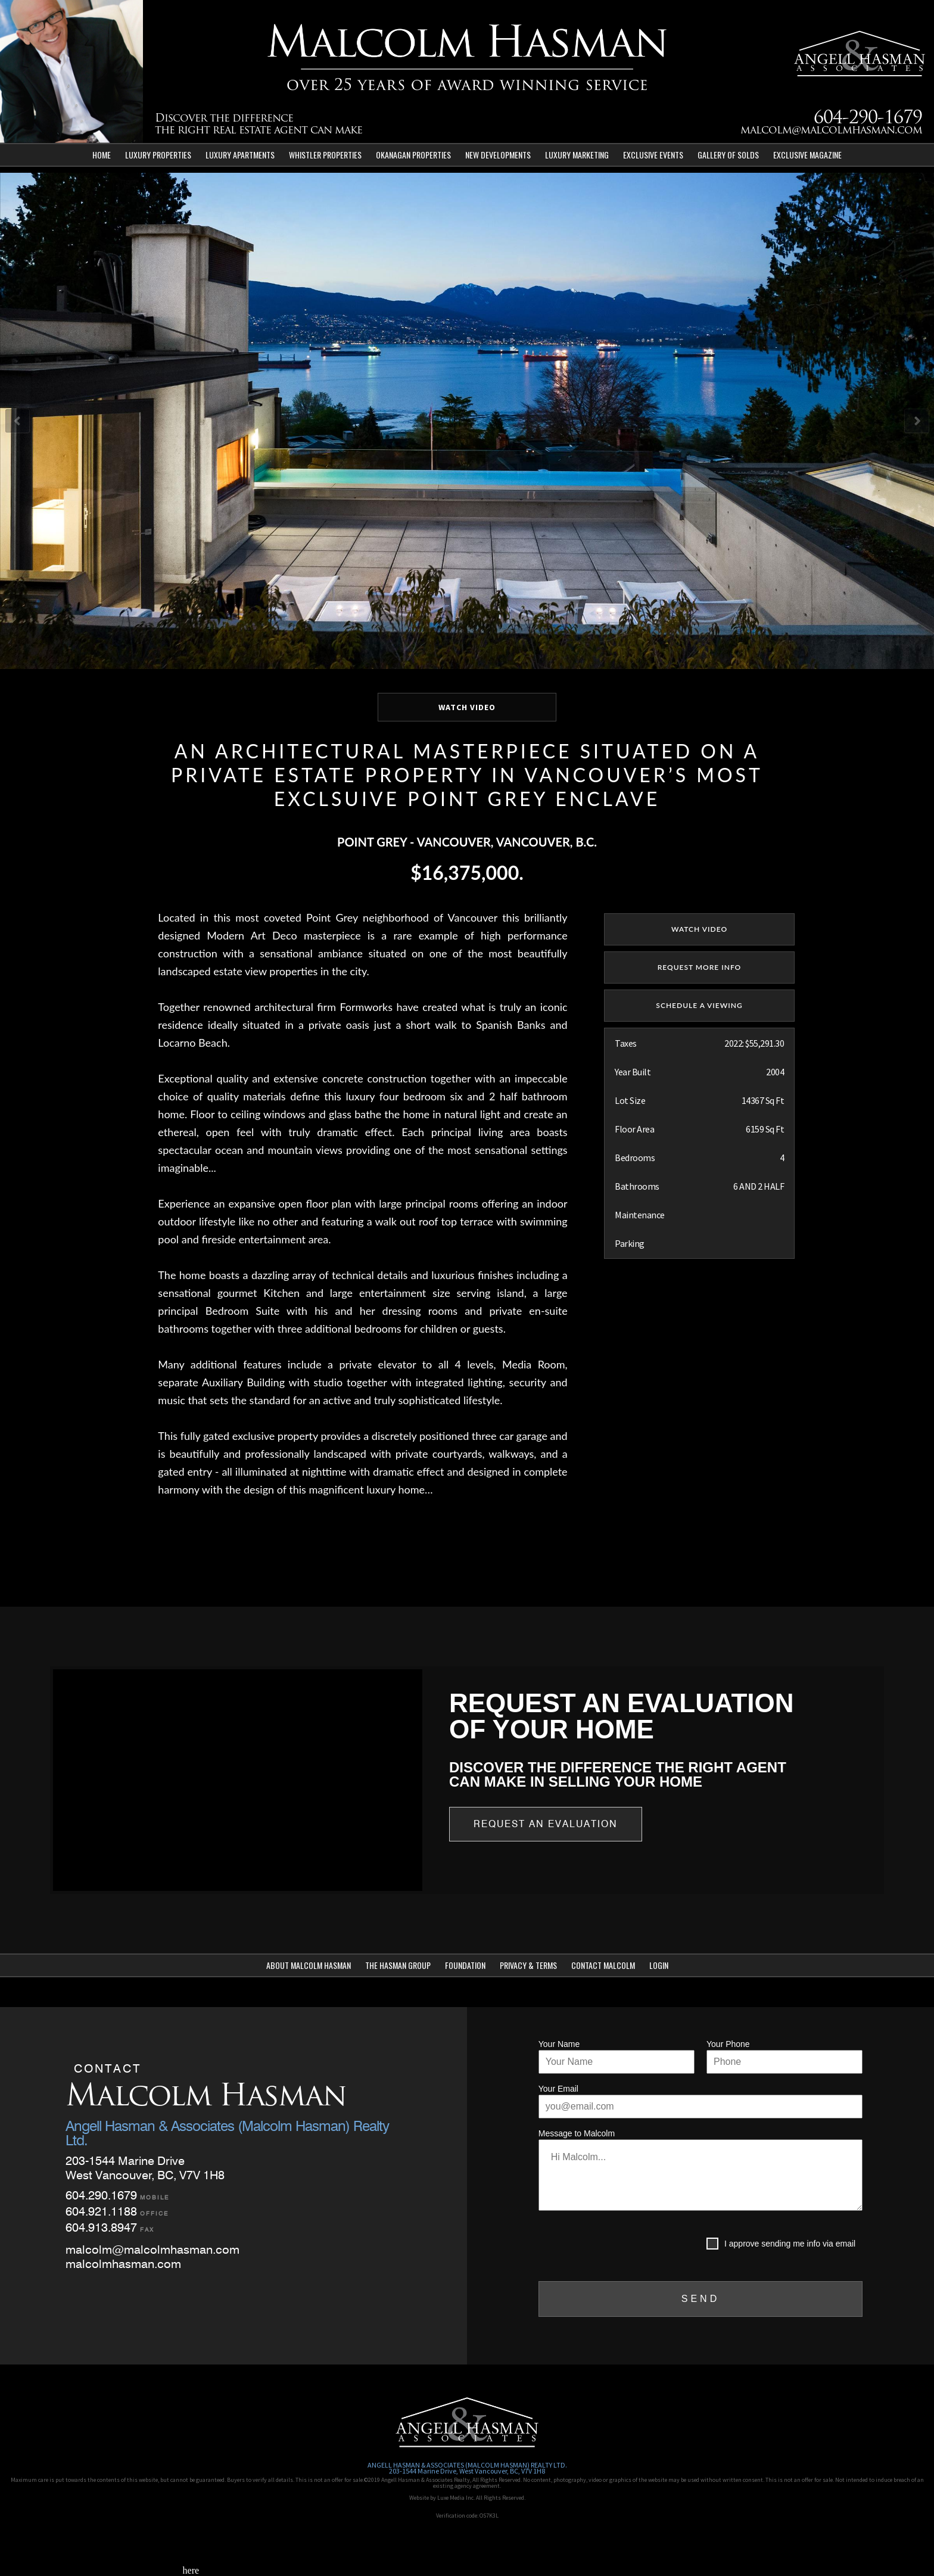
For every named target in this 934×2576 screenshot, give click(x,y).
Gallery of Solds (728, 154)
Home (101, 154)
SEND (700, 2299)
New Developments (498, 154)
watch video (699, 929)
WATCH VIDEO (467, 707)
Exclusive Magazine (807, 154)
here (191, 2570)
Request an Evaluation (546, 1824)
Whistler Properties (325, 154)
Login (658, 1965)
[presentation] (629, 2246)
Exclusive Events (653, 154)
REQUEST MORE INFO (700, 967)
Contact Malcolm (603, 1965)
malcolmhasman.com (123, 2264)
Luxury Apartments (240, 154)
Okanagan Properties (413, 154)
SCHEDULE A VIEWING (699, 1005)
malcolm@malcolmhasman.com (831, 130)
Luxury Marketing (577, 154)
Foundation (465, 1965)
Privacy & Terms (528, 1965)
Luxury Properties (158, 154)
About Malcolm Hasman (308, 1965)
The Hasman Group (398, 1965)
